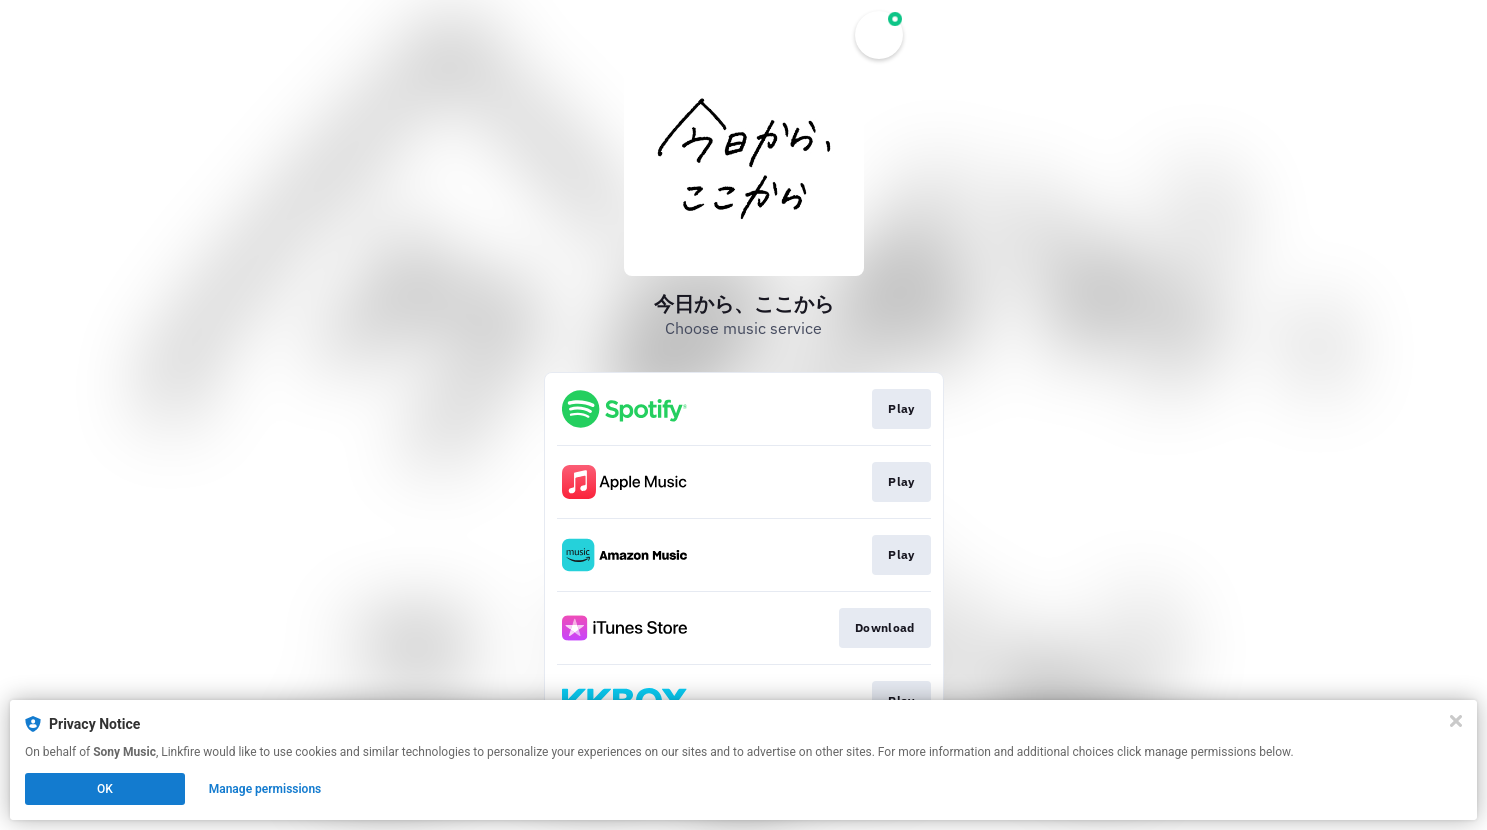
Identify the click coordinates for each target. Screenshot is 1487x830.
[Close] (1456, 721)
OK (105, 789)
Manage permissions (265, 789)
